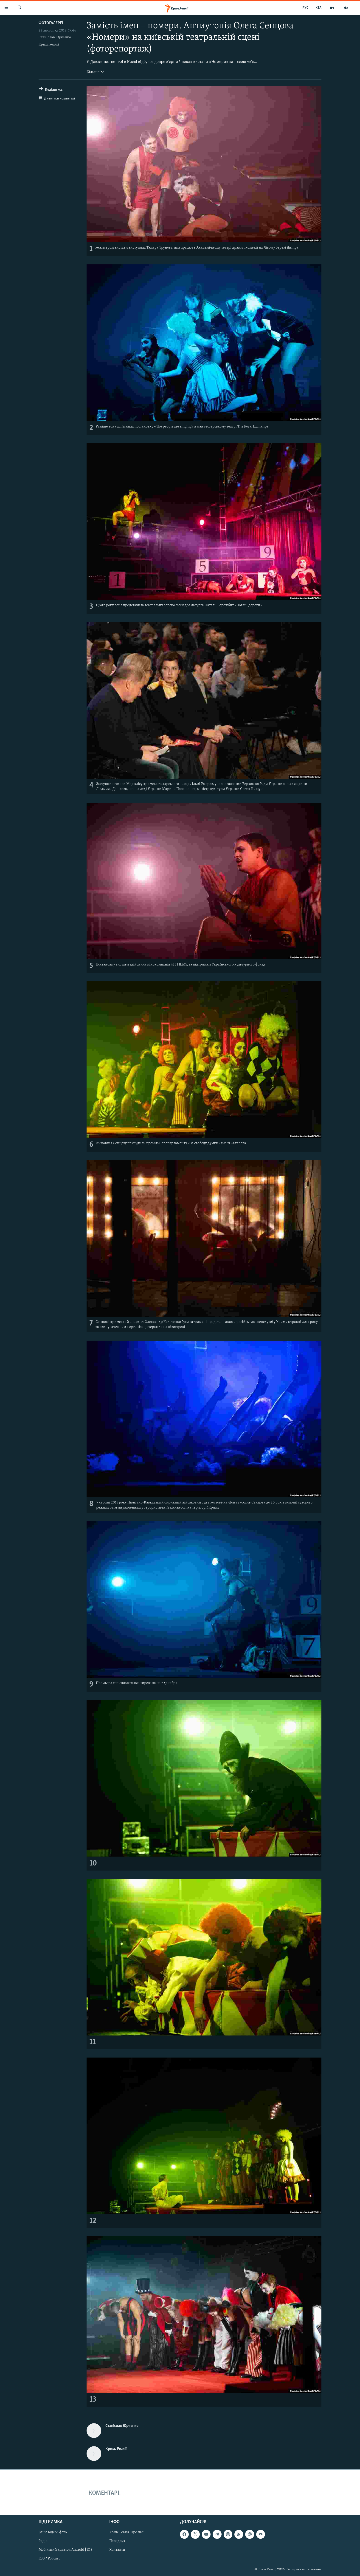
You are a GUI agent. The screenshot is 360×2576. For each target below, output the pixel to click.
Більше (95, 71)
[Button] (51, 90)
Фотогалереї (51, 23)
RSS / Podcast (49, 2558)
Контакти (117, 2550)
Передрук (117, 2541)
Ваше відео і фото (53, 2532)
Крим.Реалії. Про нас (126, 2532)
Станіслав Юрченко (55, 37)
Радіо (43, 2541)
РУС (305, 8)
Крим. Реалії (49, 44)
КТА (318, 8)
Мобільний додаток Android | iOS (66, 2550)
